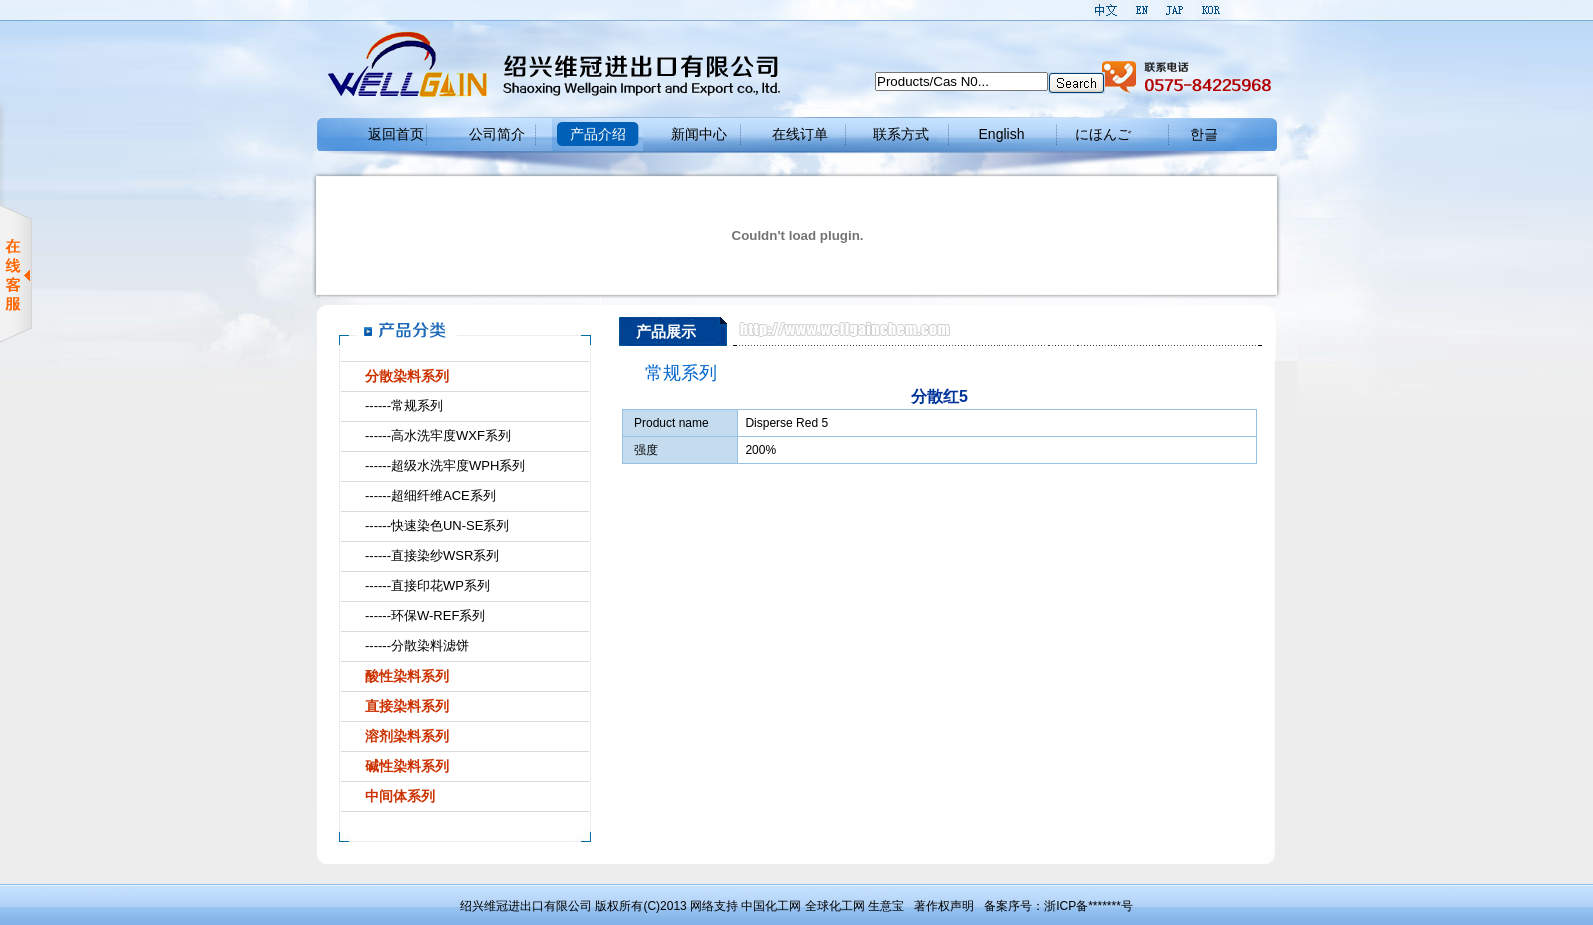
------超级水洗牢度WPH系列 (445, 465)
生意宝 (886, 906)
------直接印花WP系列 (427, 585)
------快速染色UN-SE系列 (437, 525)
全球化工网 (835, 906)
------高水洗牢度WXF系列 (438, 435)
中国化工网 (771, 906)
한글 (1204, 134)
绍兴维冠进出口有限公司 (526, 906)
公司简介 (497, 134)
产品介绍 (598, 134)
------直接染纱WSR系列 (432, 555)
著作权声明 (944, 906)
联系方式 (901, 134)
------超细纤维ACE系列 (430, 495)
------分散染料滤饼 (417, 645)
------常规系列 (404, 405)
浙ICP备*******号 (1088, 906)
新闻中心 (699, 134)
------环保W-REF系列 (425, 615)
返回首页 (396, 134)
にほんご (1103, 134)
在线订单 (800, 134)
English (1002, 134)
